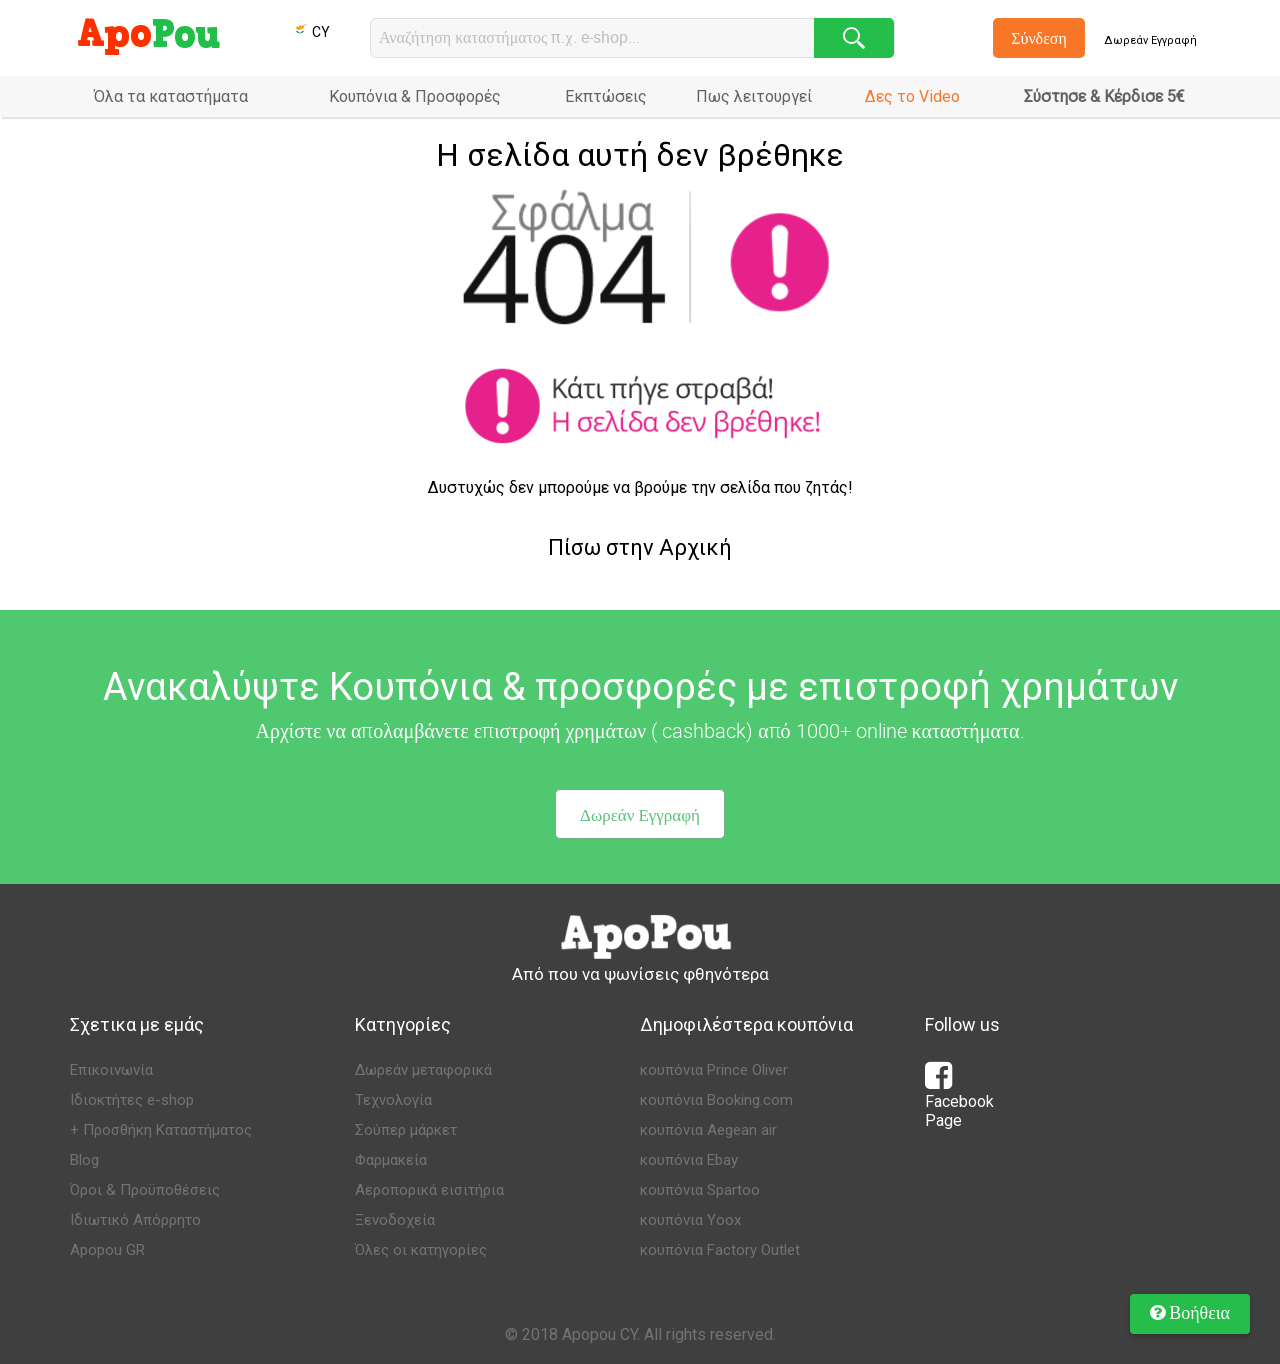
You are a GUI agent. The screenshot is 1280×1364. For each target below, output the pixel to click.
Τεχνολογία (393, 1100)
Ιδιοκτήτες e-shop (132, 1100)
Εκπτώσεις (606, 96)
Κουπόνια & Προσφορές (415, 96)
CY (311, 32)
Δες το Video (912, 96)
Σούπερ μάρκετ (406, 1130)
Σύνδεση (1039, 38)
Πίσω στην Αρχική (640, 547)
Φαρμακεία (391, 1160)
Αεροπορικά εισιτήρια (429, 1190)
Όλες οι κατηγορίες (421, 1250)
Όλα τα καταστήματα (171, 96)
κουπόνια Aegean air (708, 1130)
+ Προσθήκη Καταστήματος (161, 1130)
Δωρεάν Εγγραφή (1150, 40)
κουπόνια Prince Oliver (714, 1070)
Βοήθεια (1190, 1312)
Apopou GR (107, 1250)
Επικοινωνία (111, 1070)
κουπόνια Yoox (690, 1220)
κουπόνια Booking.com (716, 1100)
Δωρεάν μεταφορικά (423, 1070)
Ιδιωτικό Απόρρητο (135, 1220)
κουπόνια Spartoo (700, 1190)
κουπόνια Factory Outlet (720, 1250)
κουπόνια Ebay (689, 1160)
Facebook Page (959, 1101)
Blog (84, 1160)
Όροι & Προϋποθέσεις (145, 1190)
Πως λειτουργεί (754, 96)
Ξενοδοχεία (395, 1220)
